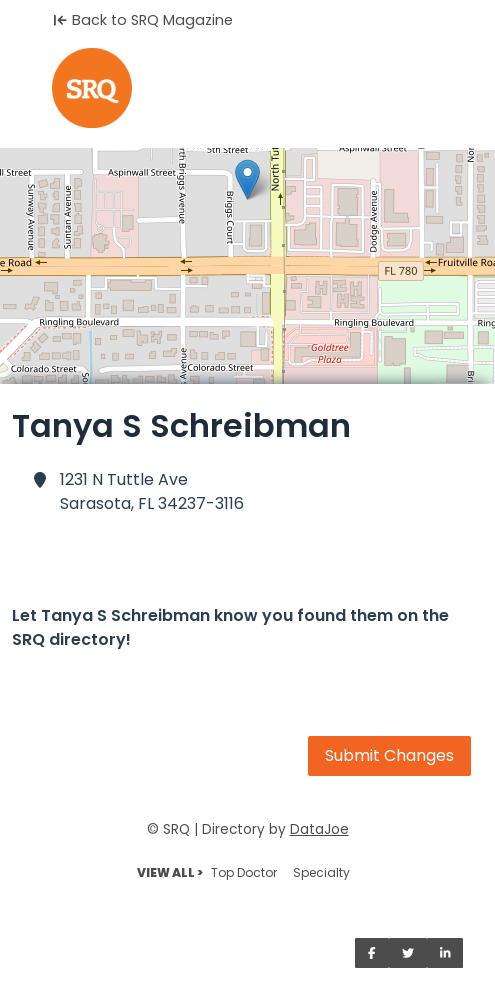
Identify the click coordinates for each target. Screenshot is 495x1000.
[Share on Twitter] (408, 953)
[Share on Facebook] (372, 953)
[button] (247, 179)
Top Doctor (244, 872)
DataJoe (319, 829)
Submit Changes (389, 755)
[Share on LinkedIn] (445, 953)
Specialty (321, 872)
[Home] (247, 88)
